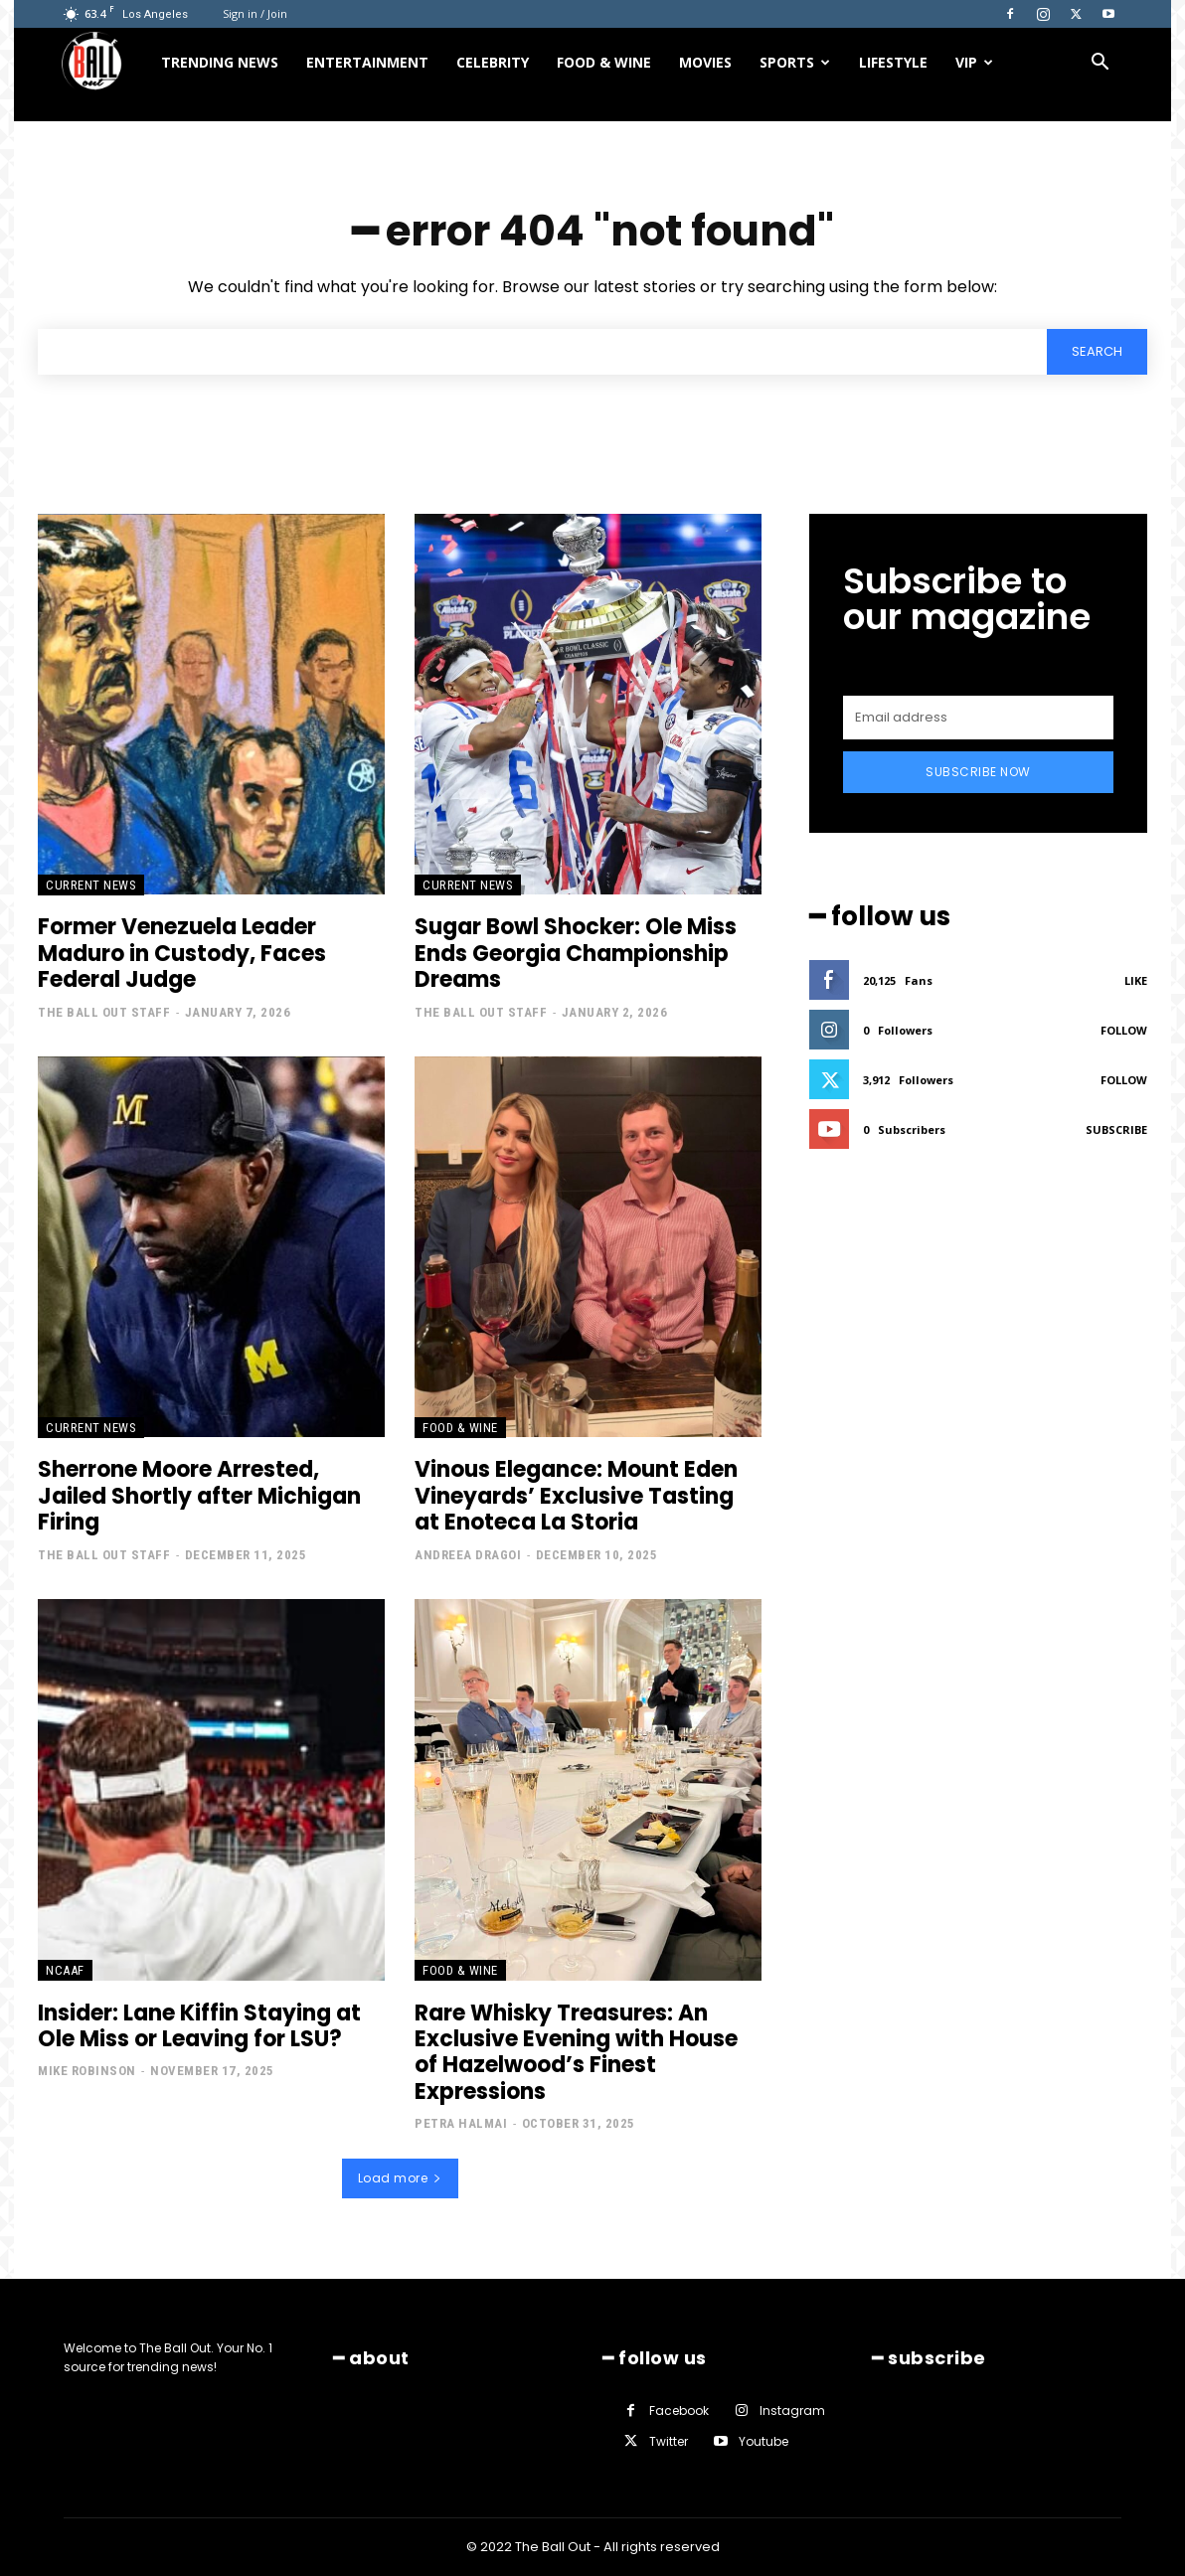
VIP (974, 62)
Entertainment (367, 62)
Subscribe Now (978, 771)
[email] (978, 717)
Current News (91, 885)
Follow (1123, 1030)
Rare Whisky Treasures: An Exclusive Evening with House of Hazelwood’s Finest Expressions (576, 2052)
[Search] (1097, 352)
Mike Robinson (87, 2071)
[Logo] (104, 63)
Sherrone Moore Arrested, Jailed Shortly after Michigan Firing (199, 1496)
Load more (400, 2178)
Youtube (763, 2442)
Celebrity (492, 62)
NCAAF (65, 1970)
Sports (795, 62)
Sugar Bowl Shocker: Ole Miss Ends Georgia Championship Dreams (576, 954)
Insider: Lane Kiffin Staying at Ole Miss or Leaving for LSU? (199, 2026)
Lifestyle (893, 62)
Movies (705, 62)
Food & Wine (604, 62)
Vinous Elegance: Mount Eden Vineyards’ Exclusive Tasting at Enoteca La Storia (576, 1496)
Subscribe (1116, 1129)
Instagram (792, 2410)
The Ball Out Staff (104, 1013)
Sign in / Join (255, 13)
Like (1135, 980)
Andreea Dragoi (468, 1555)
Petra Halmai (461, 2124)
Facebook (679, 2410)
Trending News (219, 62)
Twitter (668, 2442)
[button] (1099, 64)
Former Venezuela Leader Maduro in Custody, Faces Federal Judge (182, 954)
